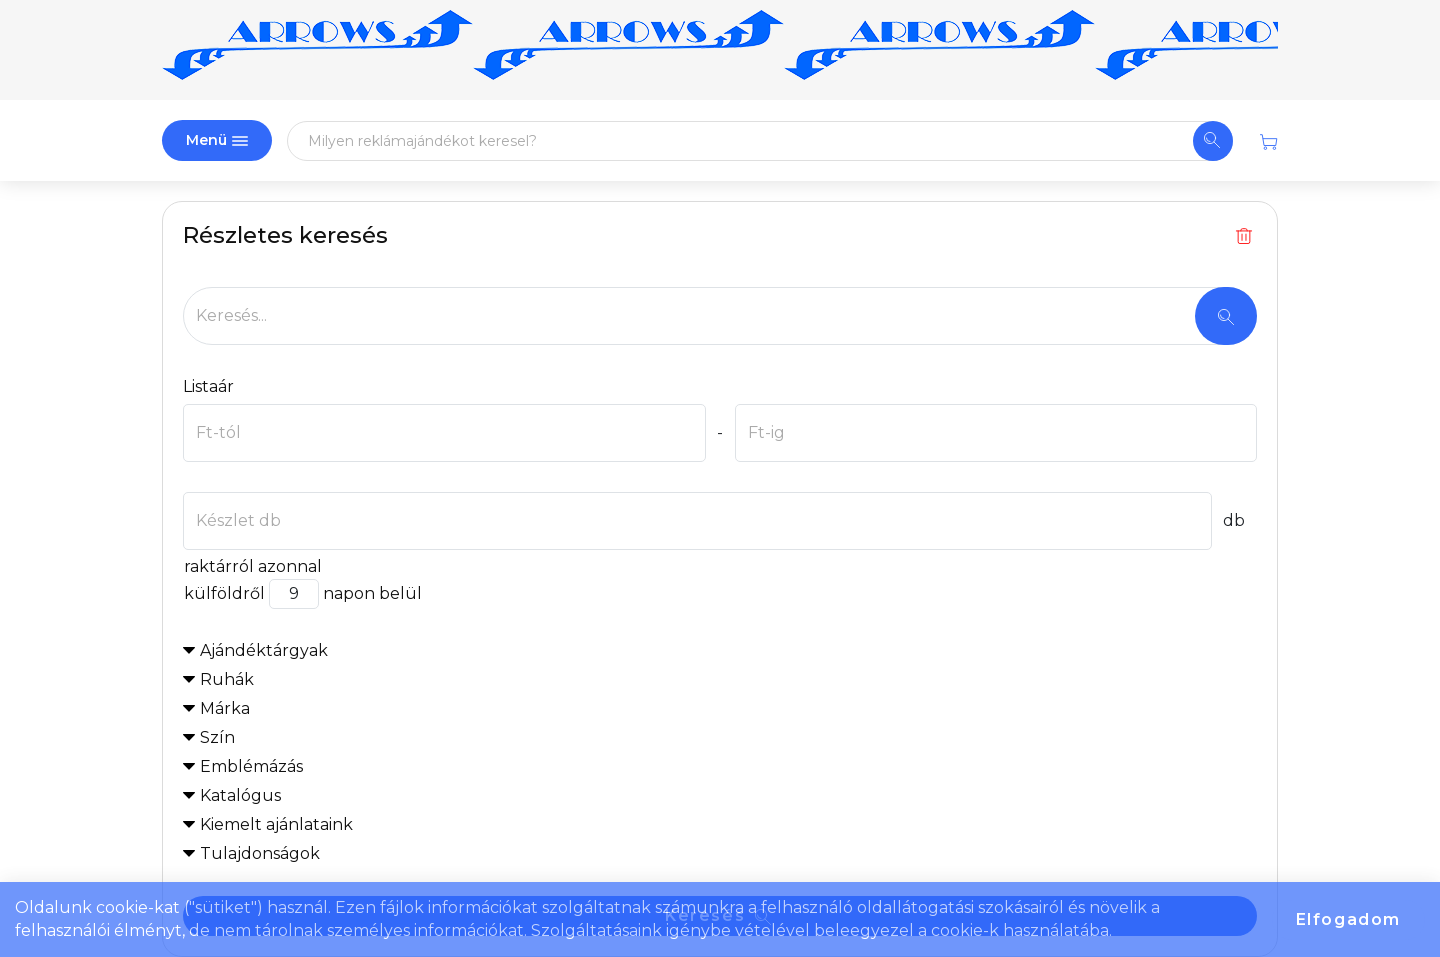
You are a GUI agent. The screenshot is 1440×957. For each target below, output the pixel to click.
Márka (225, 708)
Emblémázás (251, 766)
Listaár (208, 386)
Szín (217, 737)
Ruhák (227, 679)
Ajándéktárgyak (264, 650)
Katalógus (240, 795)
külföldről (224, 593)
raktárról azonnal (252, 566)
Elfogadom (1348, 919)
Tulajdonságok (260, 853)
